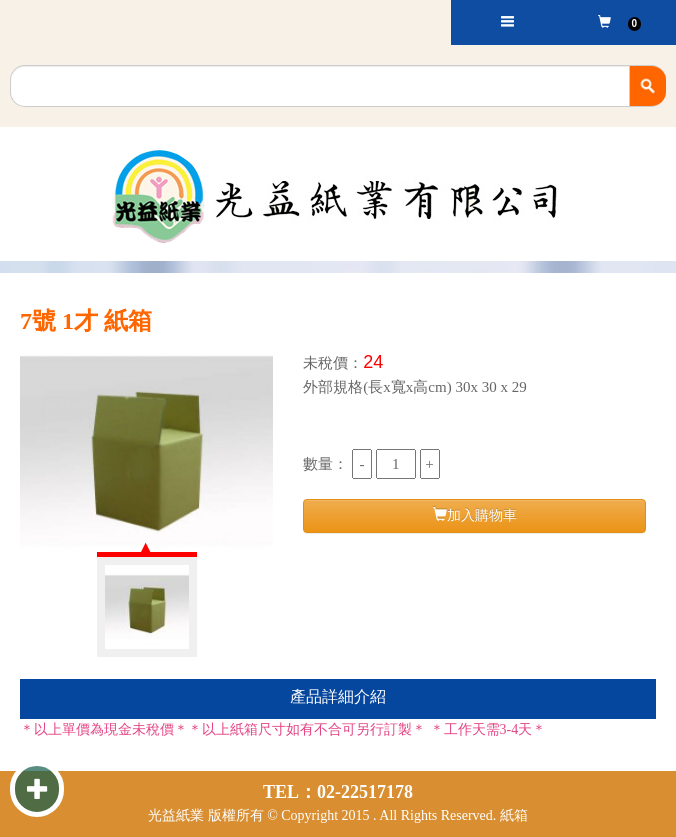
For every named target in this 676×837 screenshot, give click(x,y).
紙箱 (514, 815)
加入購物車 (475, 515)
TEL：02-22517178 (338, 792)
